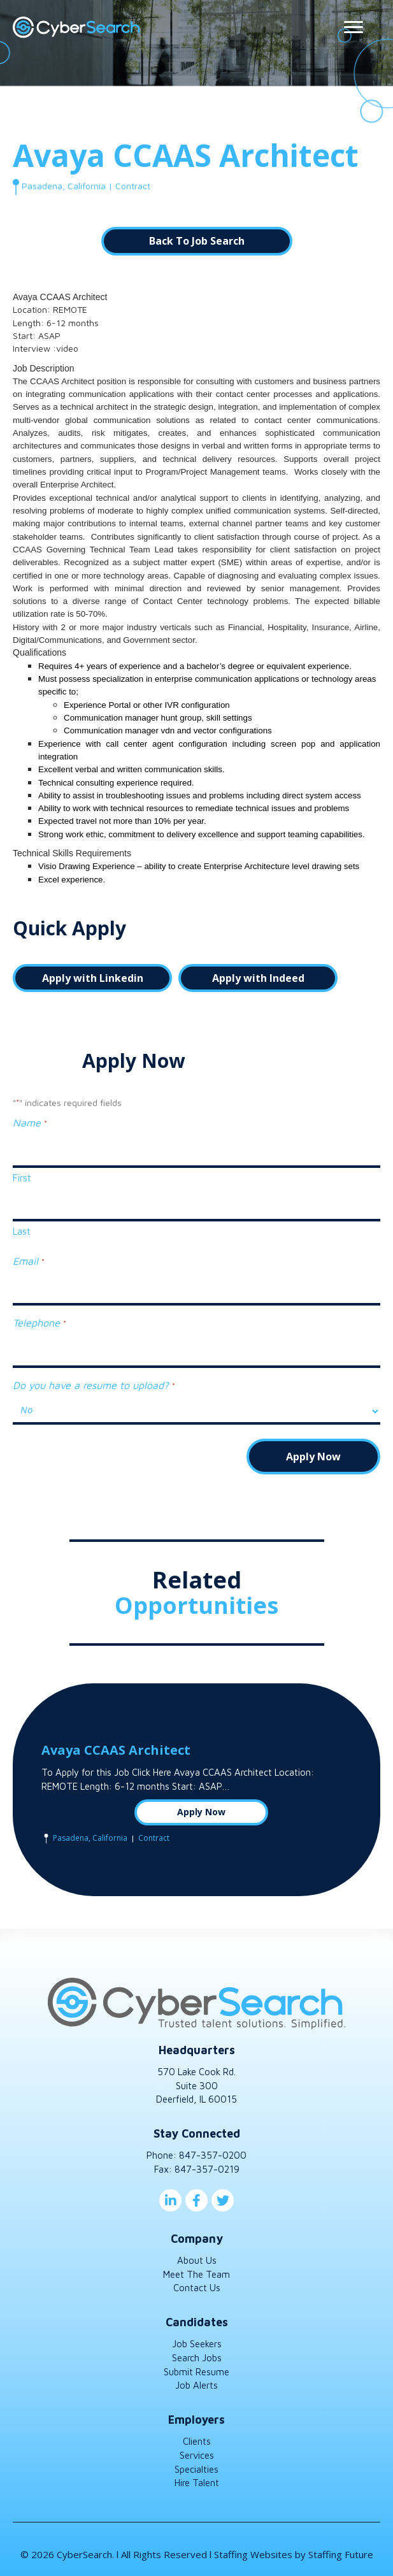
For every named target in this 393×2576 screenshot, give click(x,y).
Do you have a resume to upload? (93, 1385)
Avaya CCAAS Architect (115, 1750)
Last (22, 1231)
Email (28, 1261)
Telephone (39, 1323)
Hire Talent (197, 2482)
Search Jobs (197, 2357)
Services (197, 2455)
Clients (197, 2441)
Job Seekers (197, 2343)
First (22, 1177)
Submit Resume (196, 2371)
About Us (197, 2260)
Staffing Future (340, 2554)
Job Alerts (196, 2385)
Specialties (196, 2469)
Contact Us (196, 2287)
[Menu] (353, 27)
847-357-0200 (213, 2155)
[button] (196, 241)
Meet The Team (196, 2274)
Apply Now (201, 1812)
